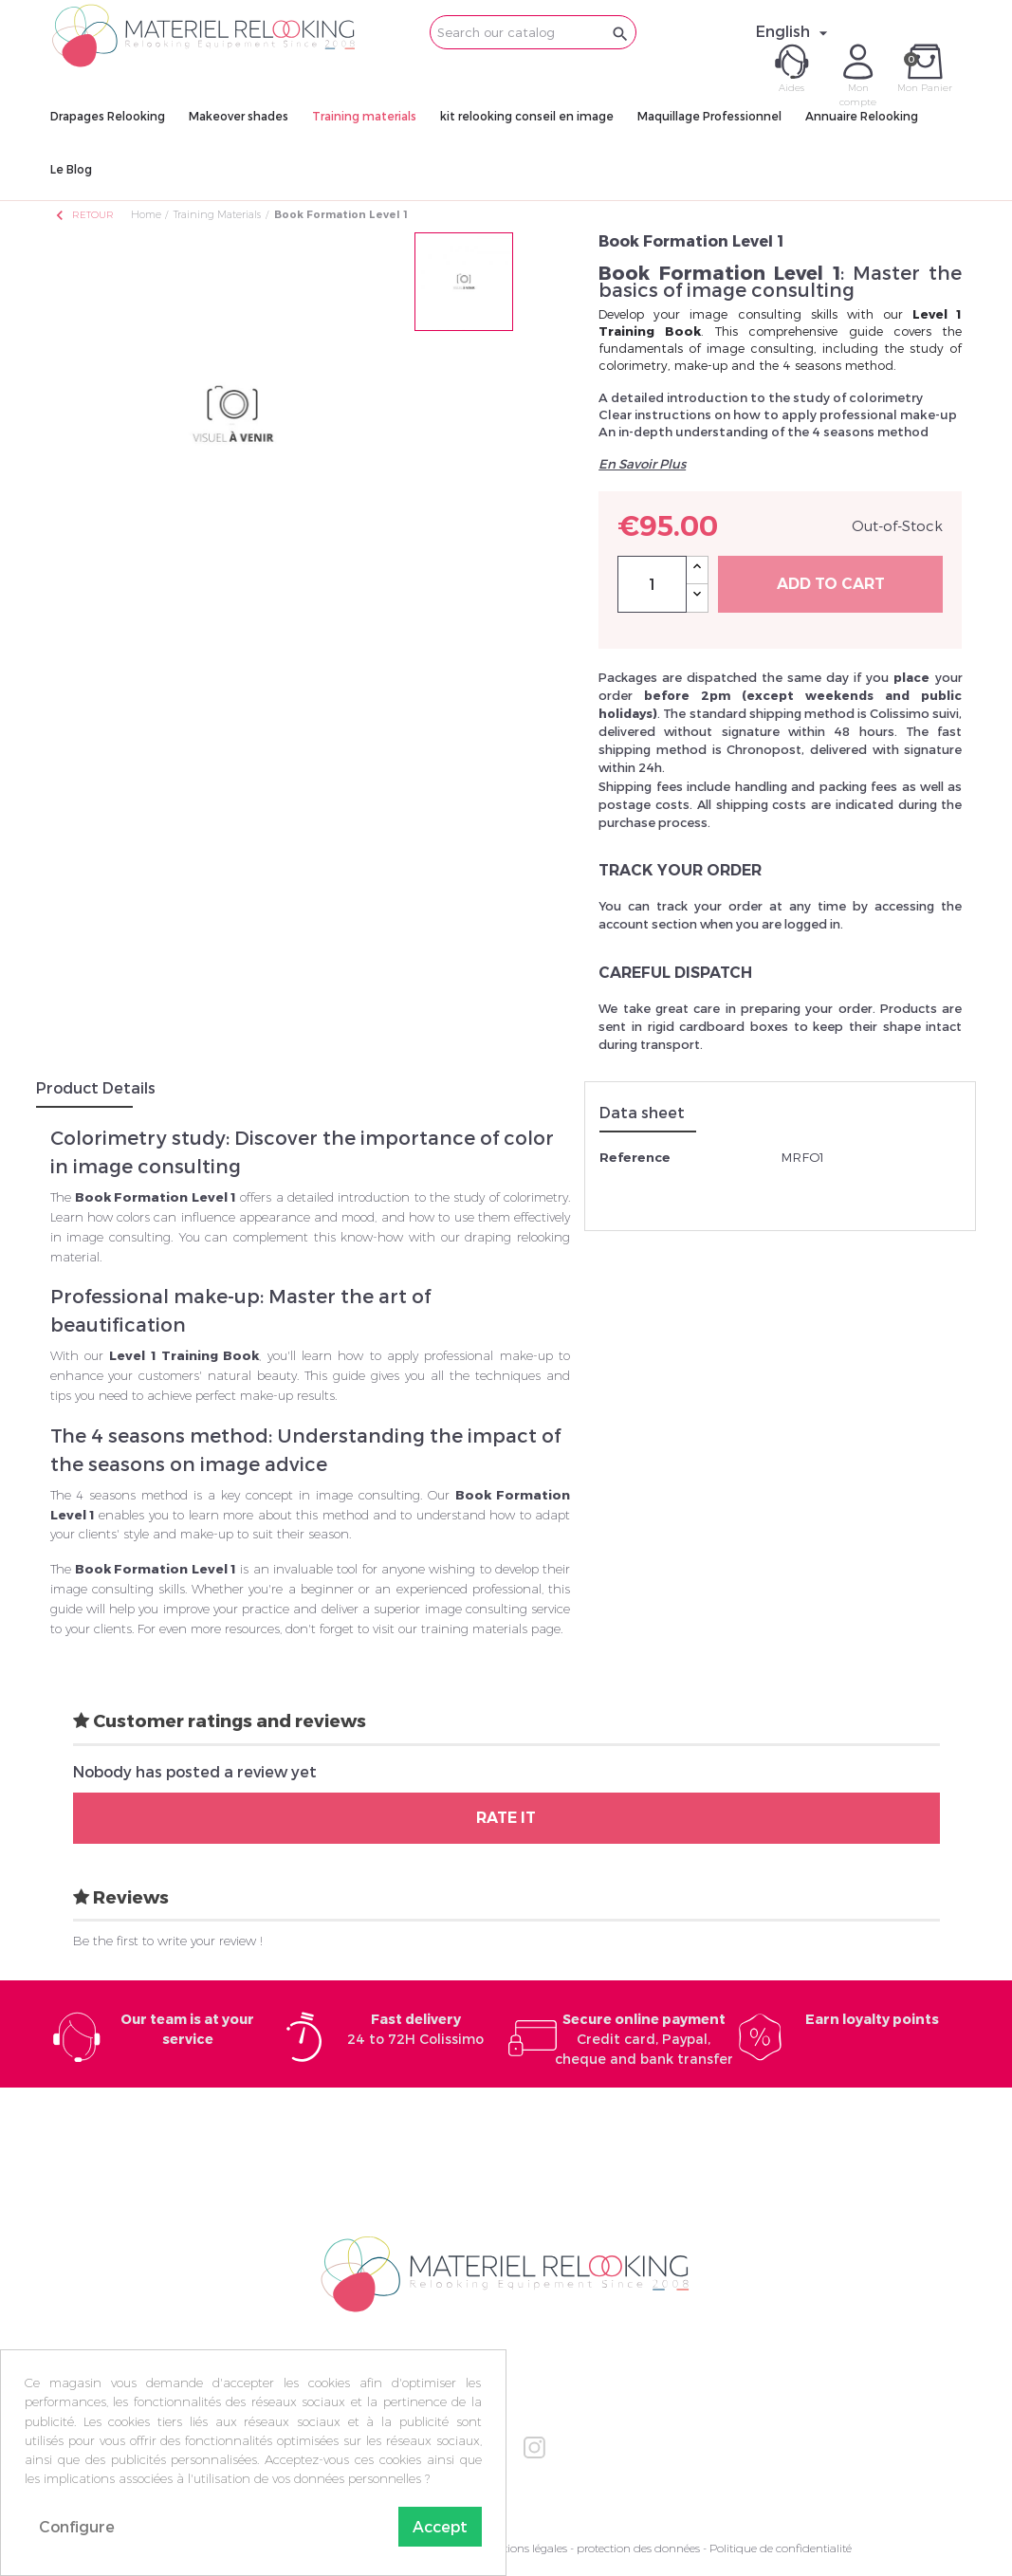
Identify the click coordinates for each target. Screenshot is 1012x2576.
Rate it (506, 1818)
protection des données (638, 2548)
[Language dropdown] (794, 31)
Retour (83, 215)
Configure (77, 2526)
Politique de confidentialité (780, 2548)
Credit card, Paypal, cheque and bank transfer (644, 2039)
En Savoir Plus (642, 463)
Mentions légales (523, 2548)
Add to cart (831, 584)
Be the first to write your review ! (168, 1940)
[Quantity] (652, 584)
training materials (474, 1628)
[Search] (533, 32)
